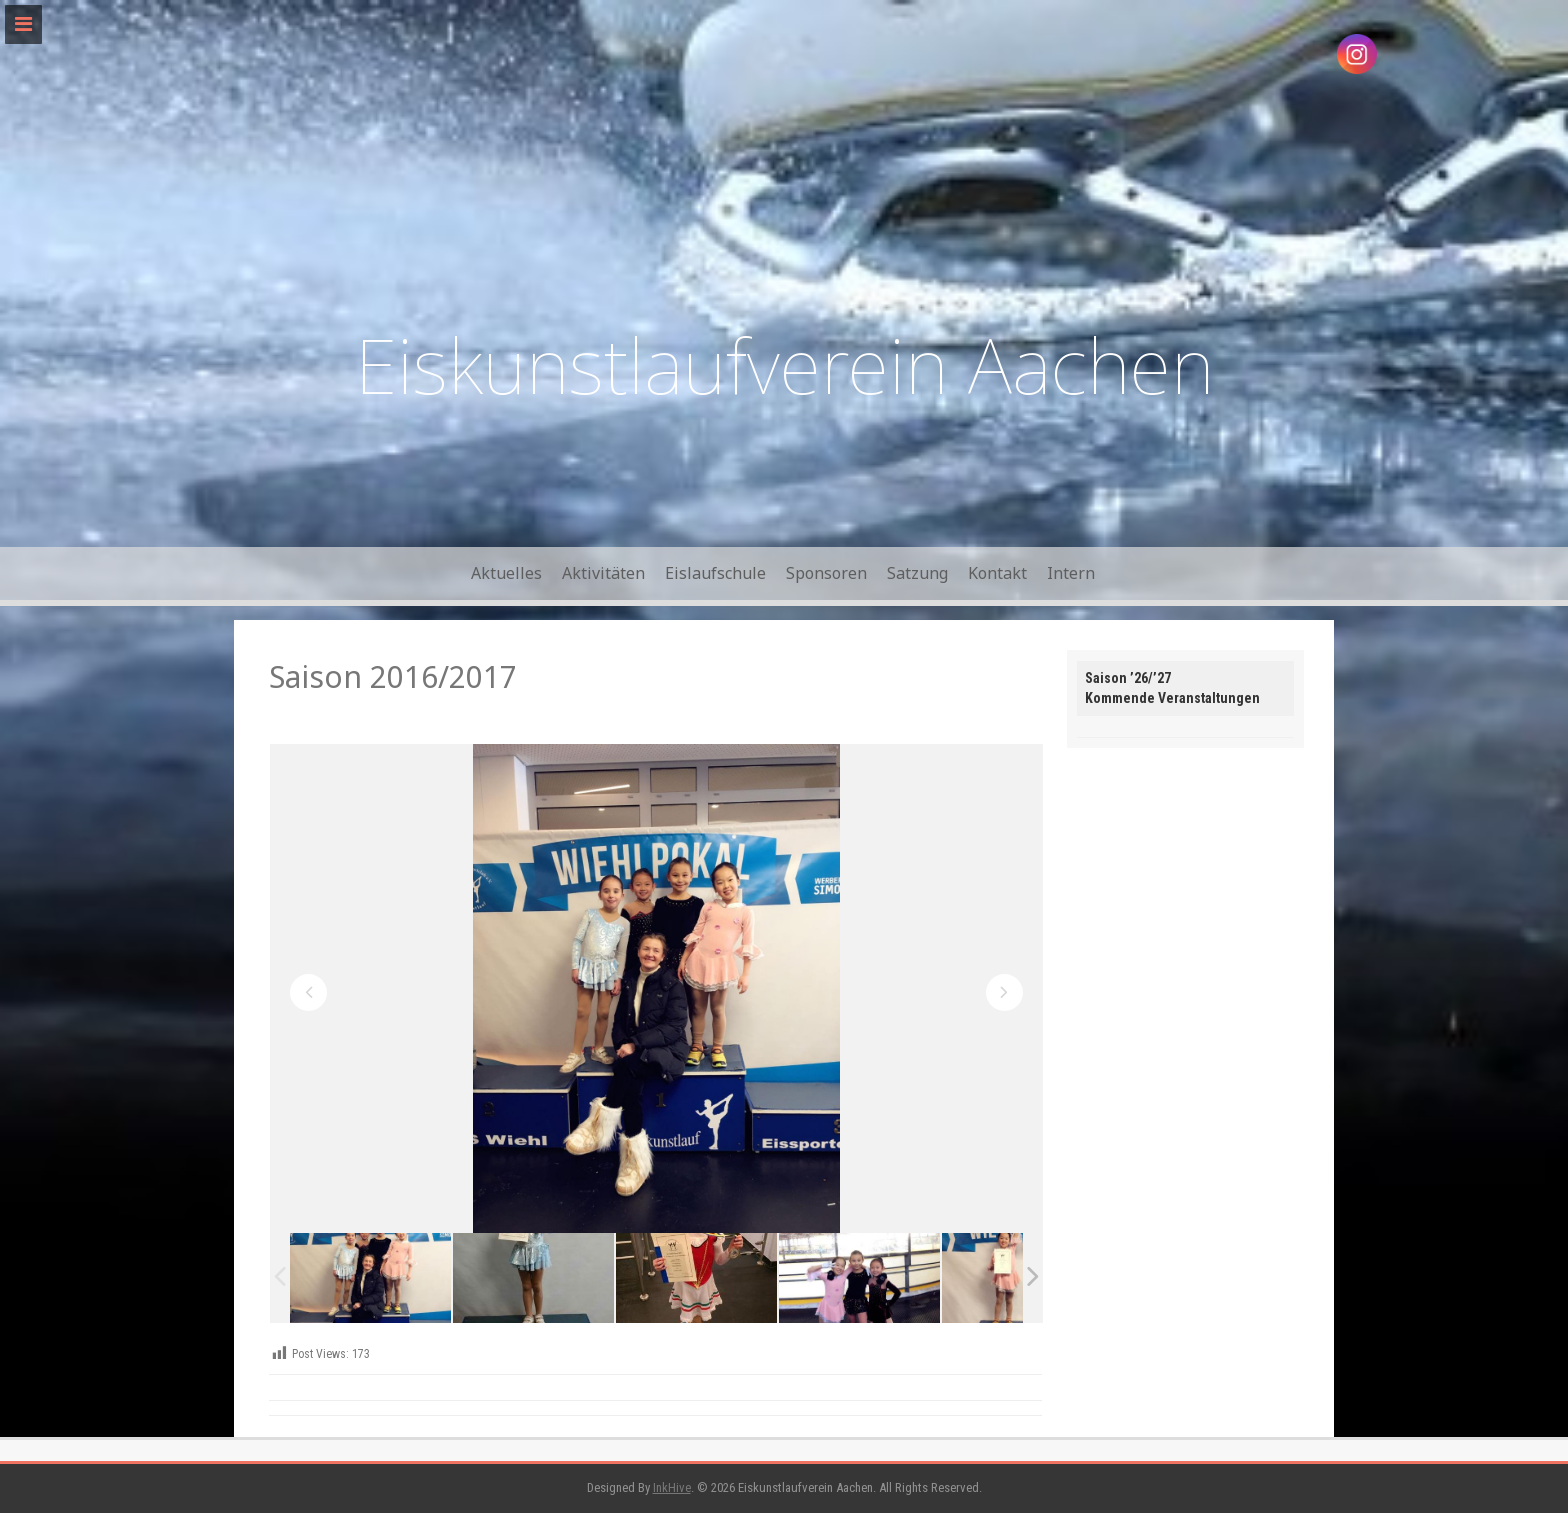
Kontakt (997, 573)
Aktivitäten (603, 573)
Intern (1071, 573)
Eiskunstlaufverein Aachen (784, 364)
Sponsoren (826, 573)
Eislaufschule (715, 573)
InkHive (672, 1487)
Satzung (917, 573)
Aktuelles (506, 573)
